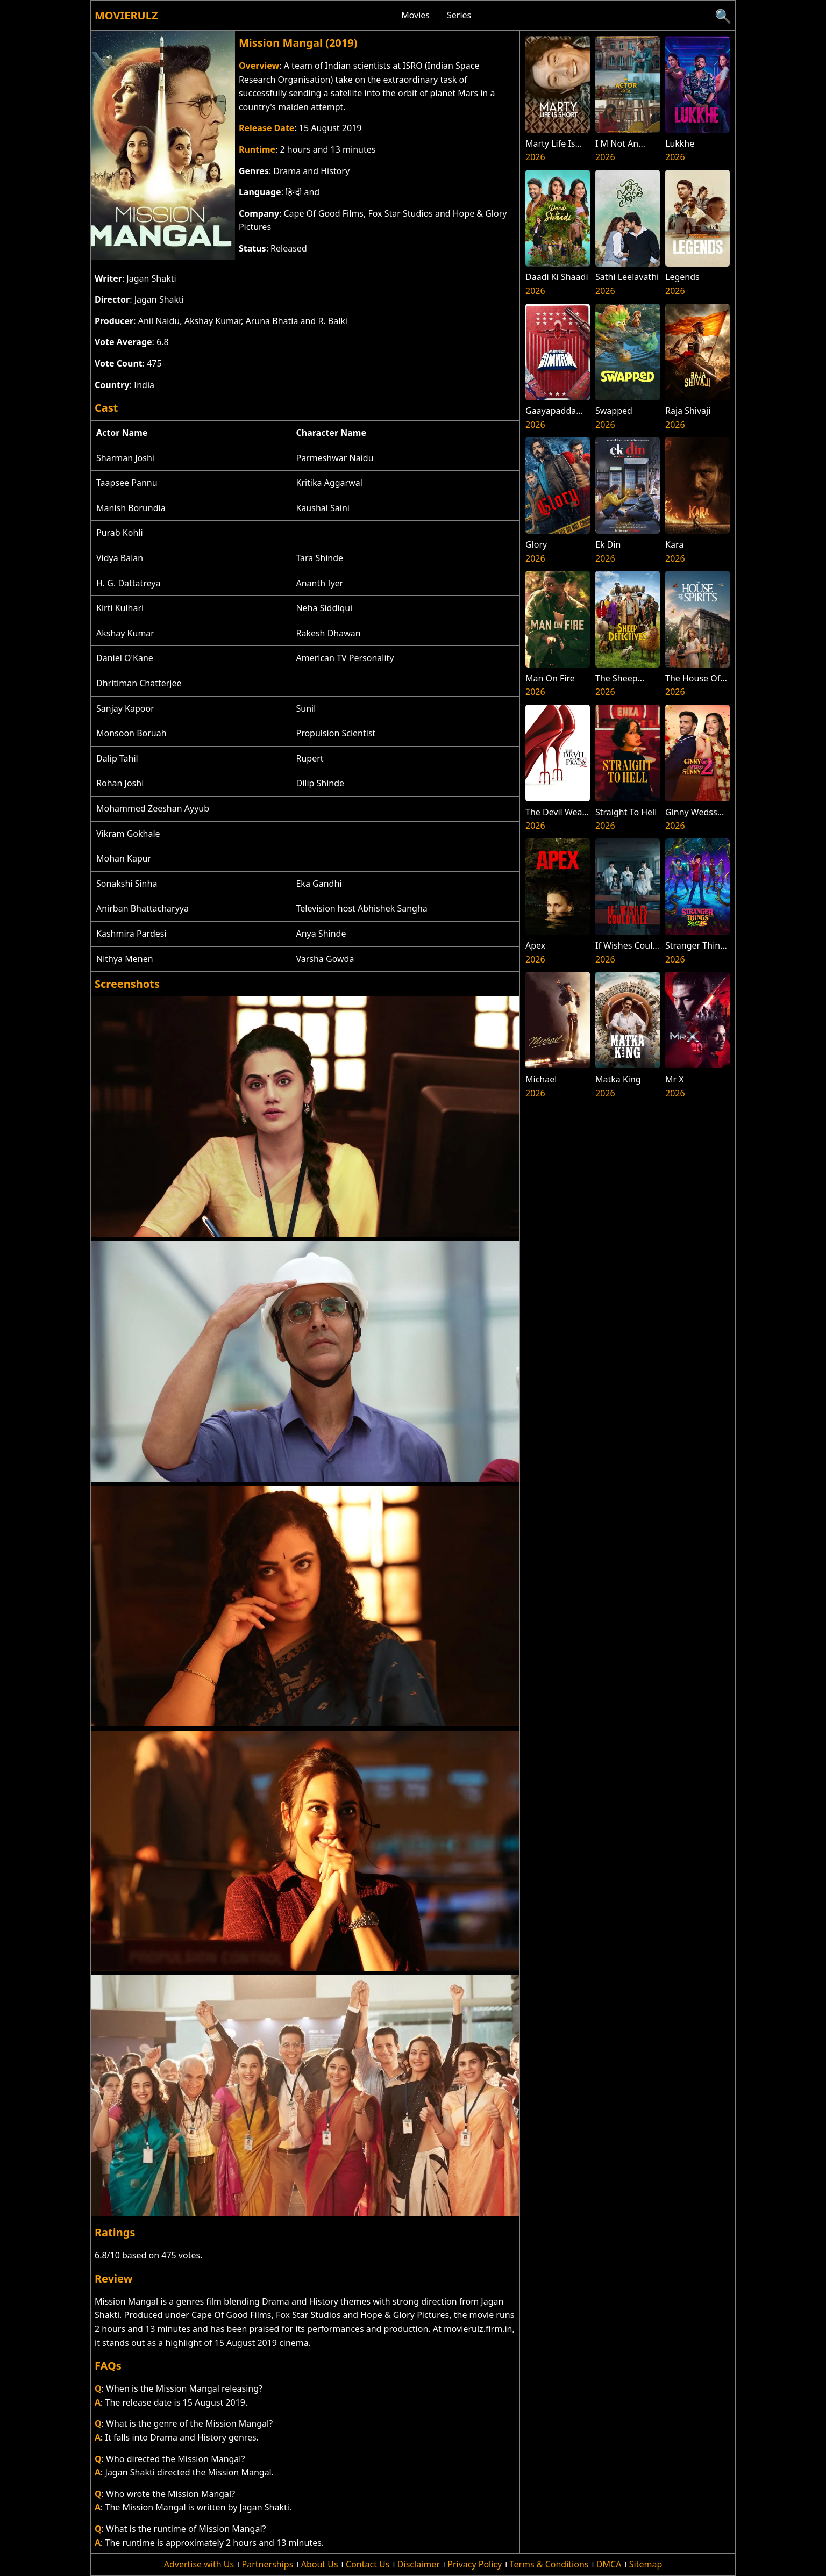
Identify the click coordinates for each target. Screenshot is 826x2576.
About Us (319, 2564)
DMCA (609, 2564)
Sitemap (646, 2564)
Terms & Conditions (549, 2564)
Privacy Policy (474, 2564)
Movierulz (126, 15)
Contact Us (367, 2564)
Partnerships (268, 2564)
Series (459, 15)
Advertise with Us (199, 2564)
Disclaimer (418, 2564)
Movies (415, 15)
